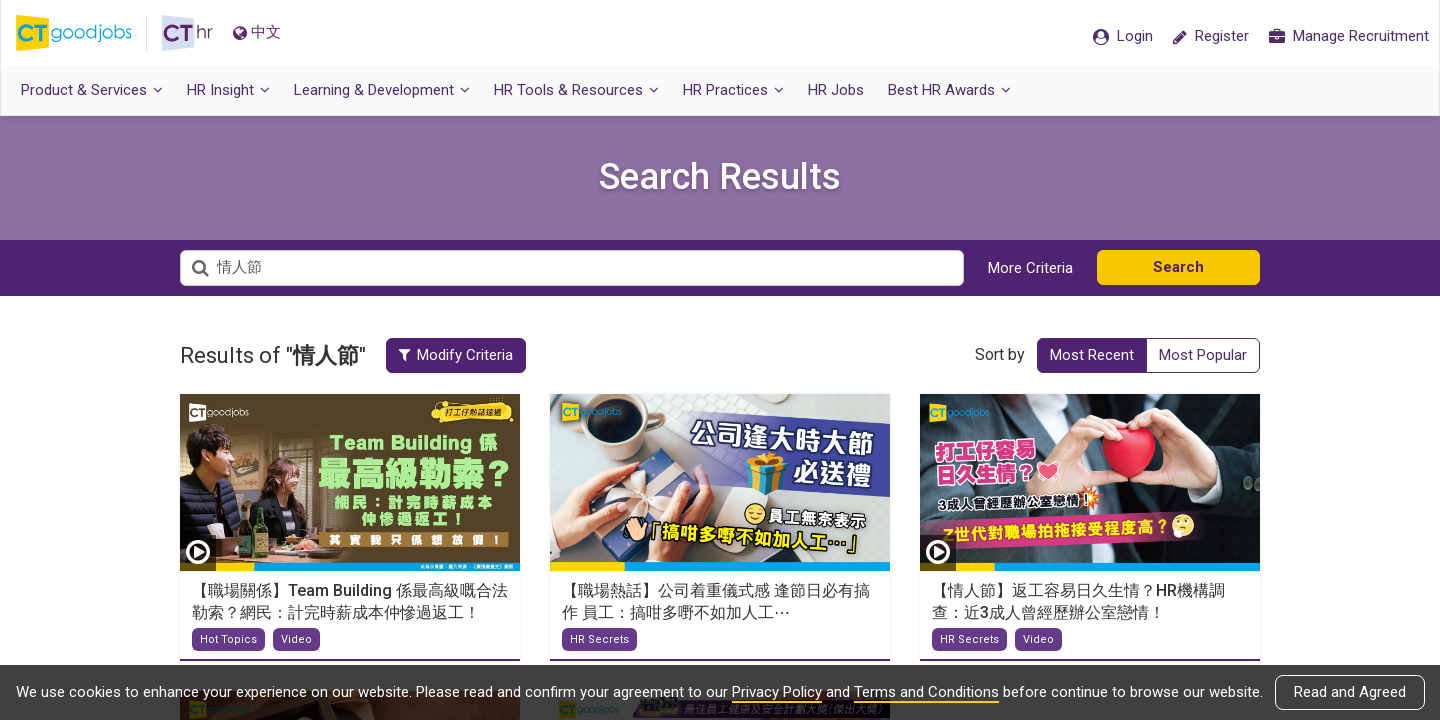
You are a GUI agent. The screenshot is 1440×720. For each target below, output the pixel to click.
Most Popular (1203, 355)
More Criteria (1030, 268)
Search (1178, 267)
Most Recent (1092, 355)
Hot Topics (228, 639)
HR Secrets (599, 639)
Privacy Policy (777, 692)
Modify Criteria (456, 355)
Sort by (1000, 354)
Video (296, 639)
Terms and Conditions (926, 692)
